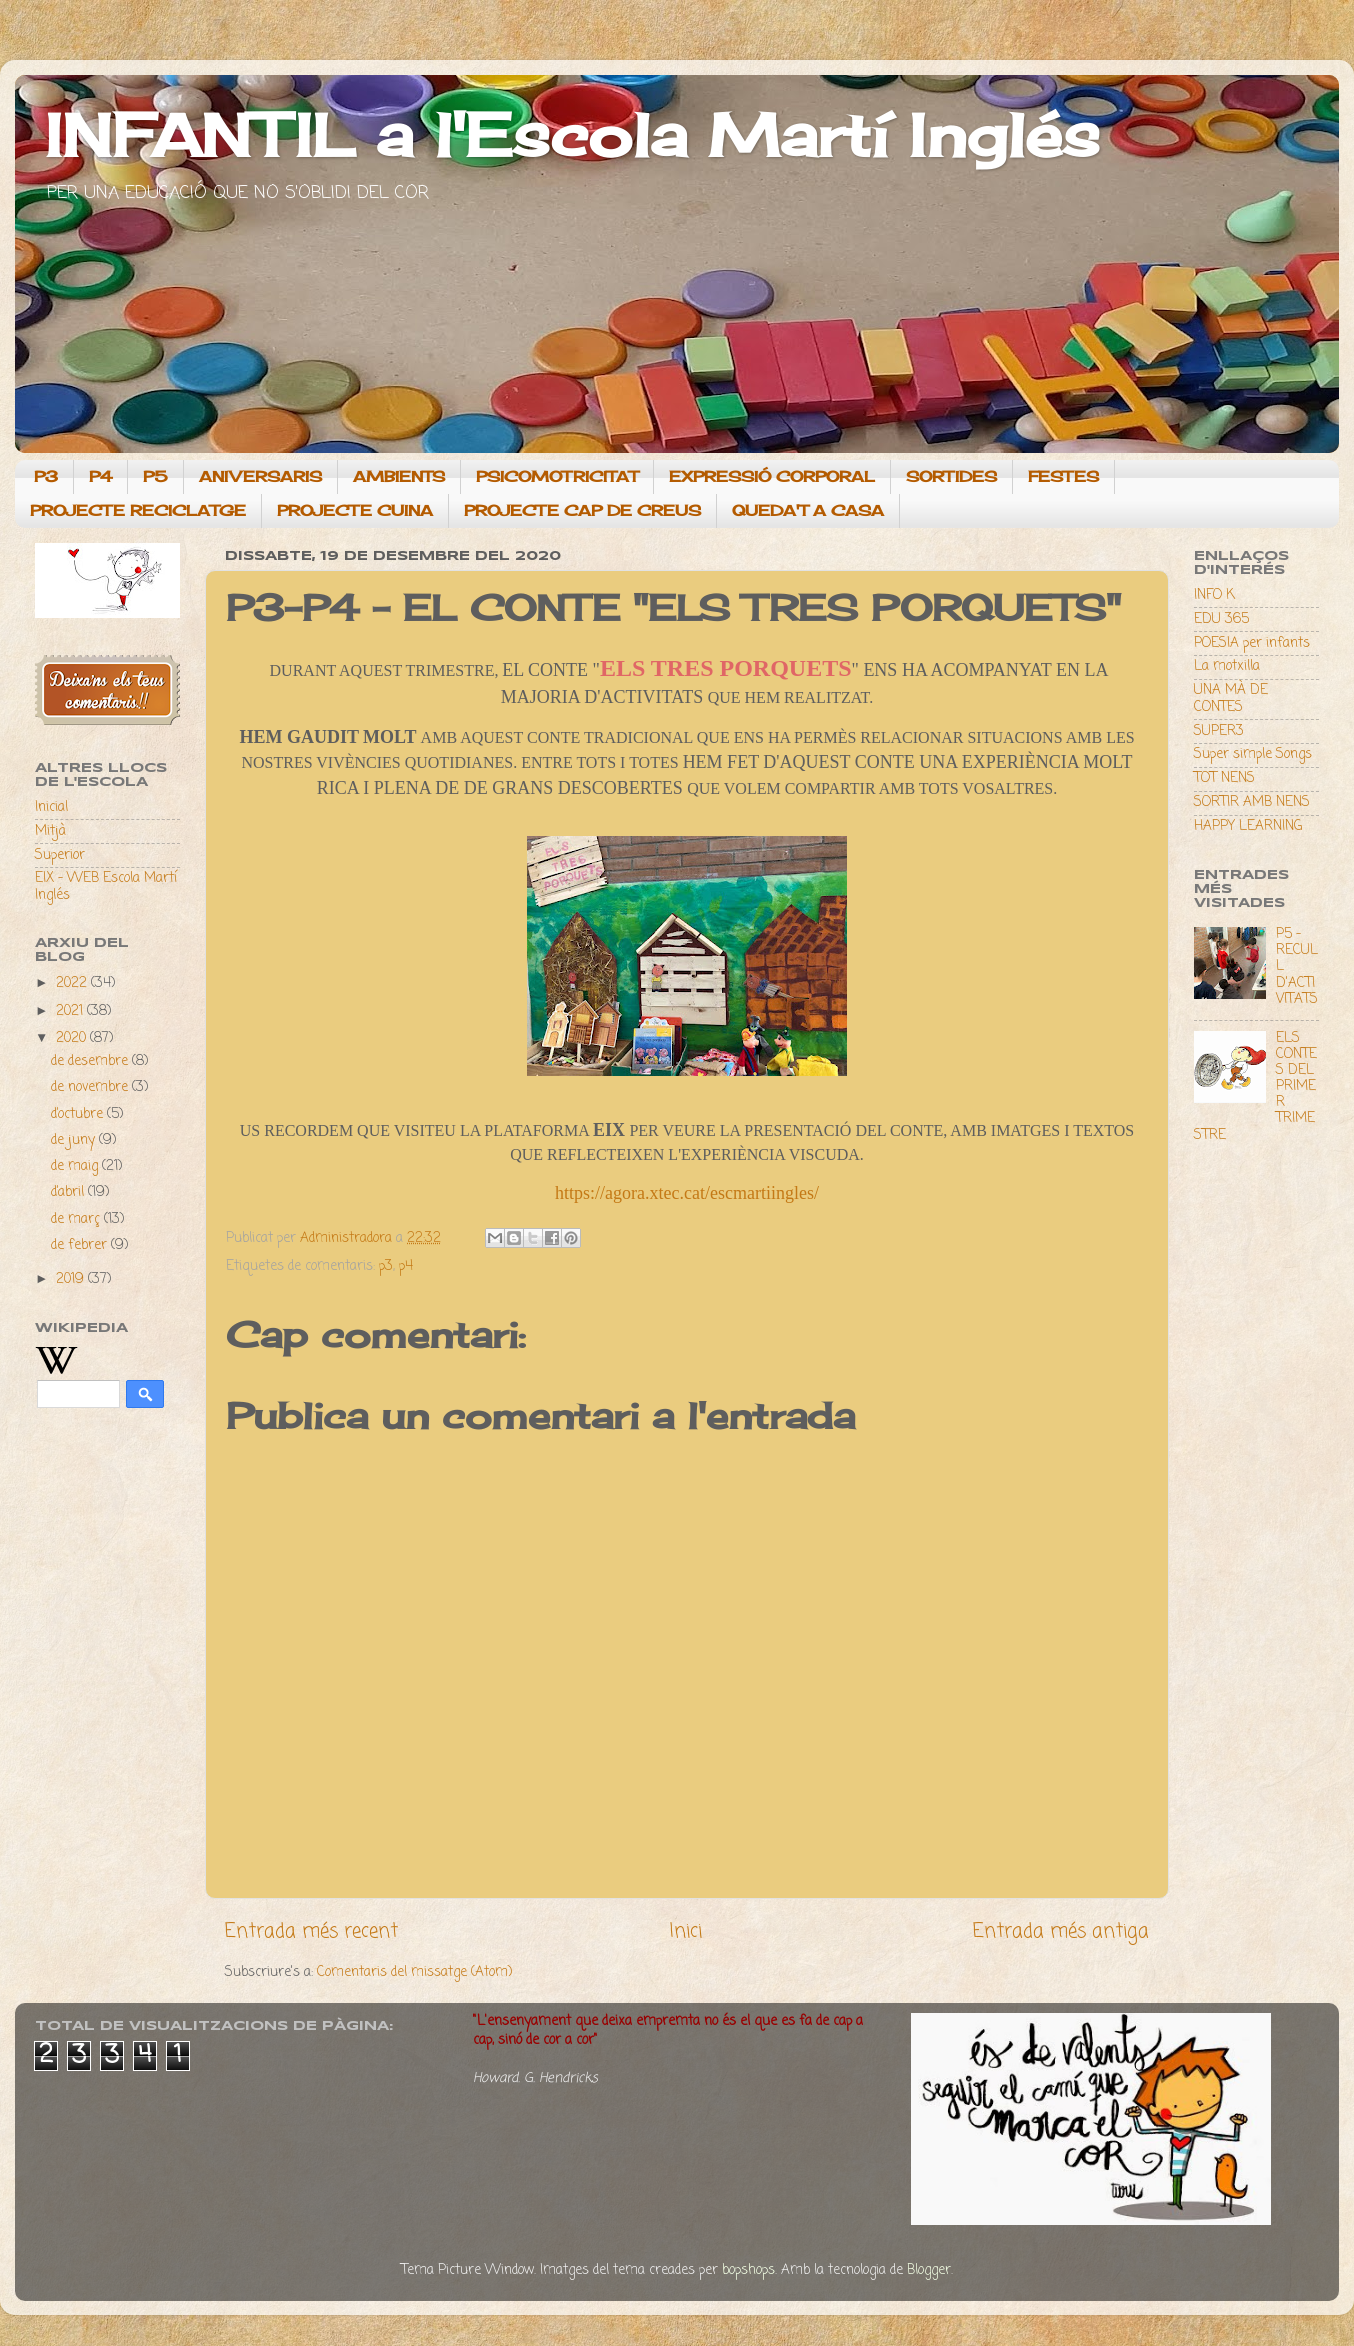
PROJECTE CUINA (355, 510)
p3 (386, 1266)
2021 (71, 1011)
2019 (72, 1279)
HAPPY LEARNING (1248, 826)
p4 (406, 1266)
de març (77, 1219)
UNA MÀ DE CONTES (1231, 698)
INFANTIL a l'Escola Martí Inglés (572, 134)
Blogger (929, 2270)
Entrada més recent (311, 1932)
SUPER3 (1219, 731)
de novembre (91, 1087)
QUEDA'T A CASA (808, 510)
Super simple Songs (1253, 754)
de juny (75, 1140)
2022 (73, 983)
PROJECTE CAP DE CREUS (582, 510)
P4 (100, 476)
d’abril (69, 1192)
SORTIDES (951, 476)
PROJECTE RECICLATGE (138, 510)
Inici (685, 1932)
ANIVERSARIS (260, 476)
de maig (76, 1166)
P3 (46, 476)
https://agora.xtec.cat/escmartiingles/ (687, 1193)
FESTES (1063, 476)
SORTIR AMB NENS (1252, 802)
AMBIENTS (399, 476)
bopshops (748, 2270)
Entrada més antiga (1061, 1932)
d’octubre (79, 1114)
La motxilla (1227, 666)
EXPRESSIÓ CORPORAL (772, 476)
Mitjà (50, 831)
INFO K (1214, 595)
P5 (155, 476)
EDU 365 (1221, 619)
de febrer (81, 1245)
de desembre (91, 1061)
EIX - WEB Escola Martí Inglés (106, 886)
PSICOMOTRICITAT (557, 476)
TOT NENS (1224, 778)
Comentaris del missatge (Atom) (414, 1972)
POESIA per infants (1252, 643)
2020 (73, 1038)
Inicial (51, 807)
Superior (60, 855)
